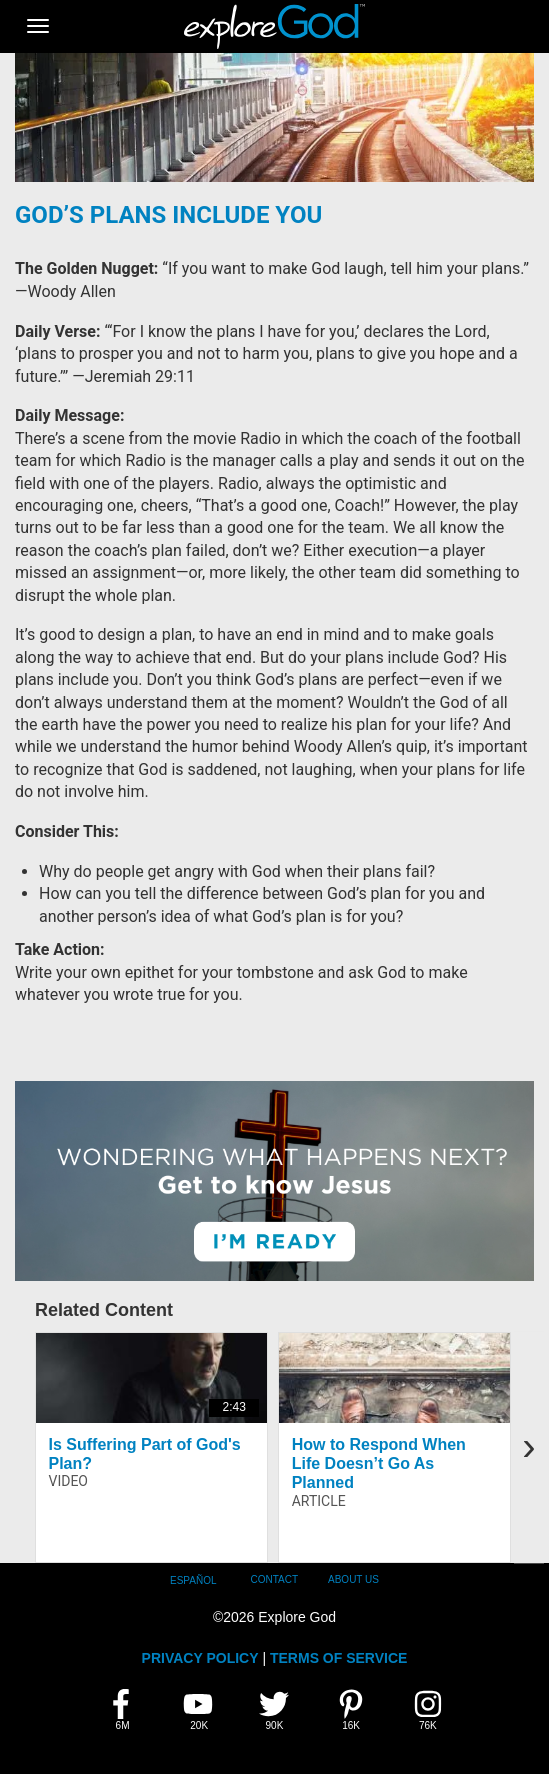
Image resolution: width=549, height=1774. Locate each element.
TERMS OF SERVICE (338, 1658)
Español (193, 1580)
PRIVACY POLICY (200, 1658)
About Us (353, 1579)
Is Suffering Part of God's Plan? (145, 1454)
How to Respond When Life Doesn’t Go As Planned (379, 1463)
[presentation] (529, 1446)
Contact (274, 1579)
